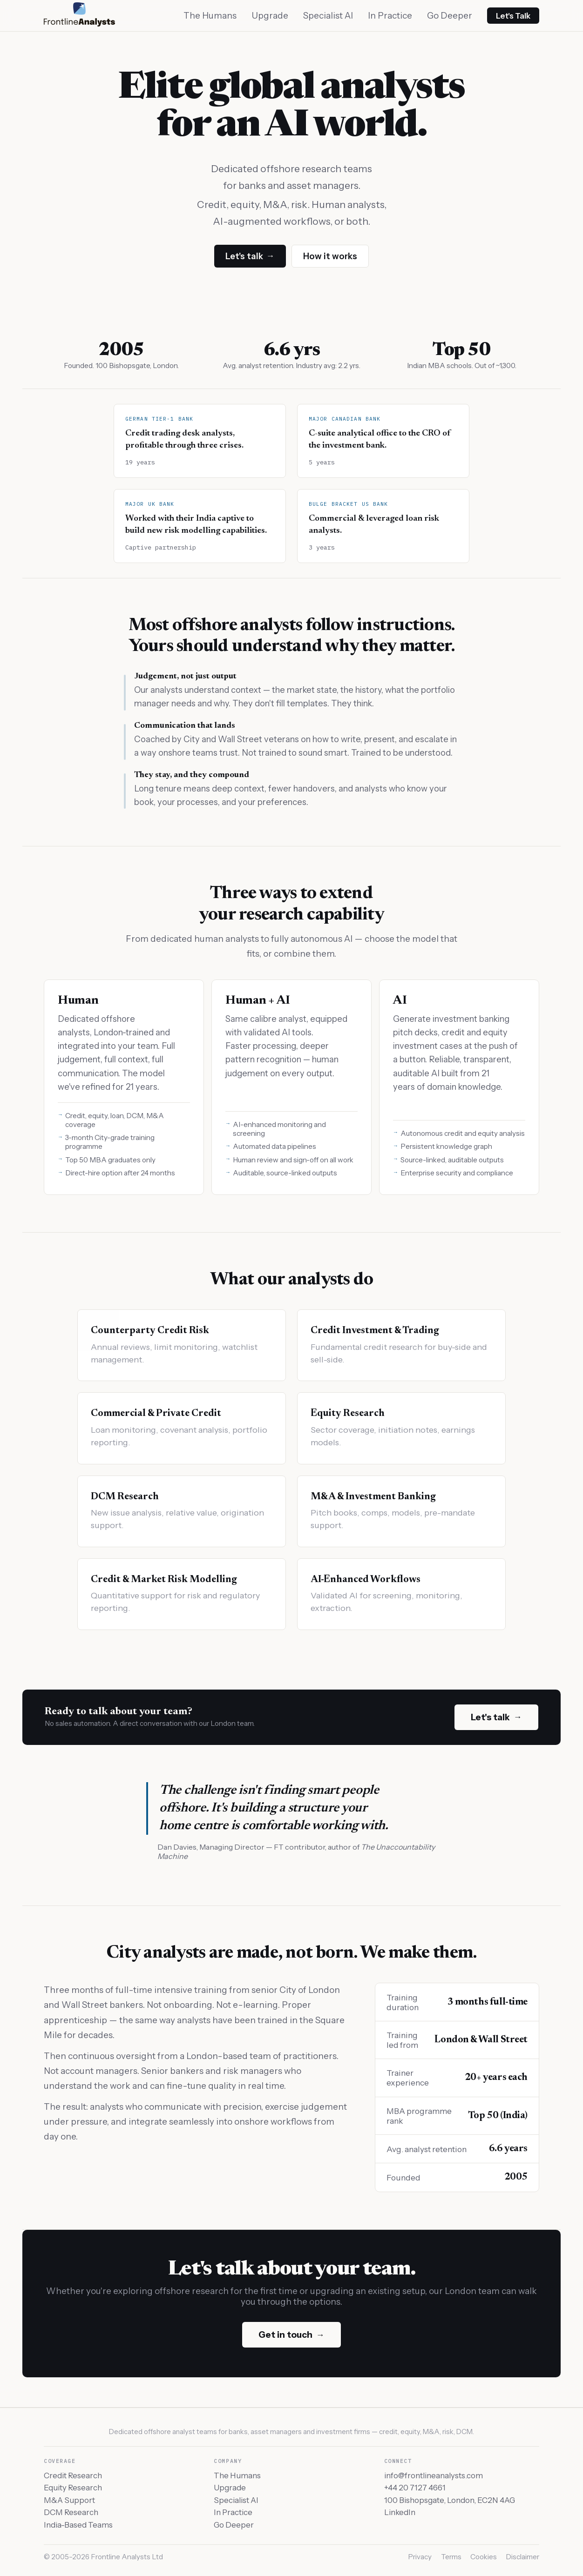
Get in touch (291, 2335)
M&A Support (69, 2500)
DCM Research (71, 2512)
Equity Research (73, 2487)
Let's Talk (513, 15)
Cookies (483, 2556)
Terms (451, 2556)
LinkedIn (399, 2512)
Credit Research (73, 2475)
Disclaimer (522, 2556)
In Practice (390, 15)
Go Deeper (449, 15)
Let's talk (249, 256)
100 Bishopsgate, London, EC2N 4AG (449, 2500)
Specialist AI (328, 15)
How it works (330, 256)
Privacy (420, 2556)
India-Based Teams (78, 2524)
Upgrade (269, 15)
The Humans (210, 15)
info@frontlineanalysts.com (433, 2475)
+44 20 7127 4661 (415, 2487)
